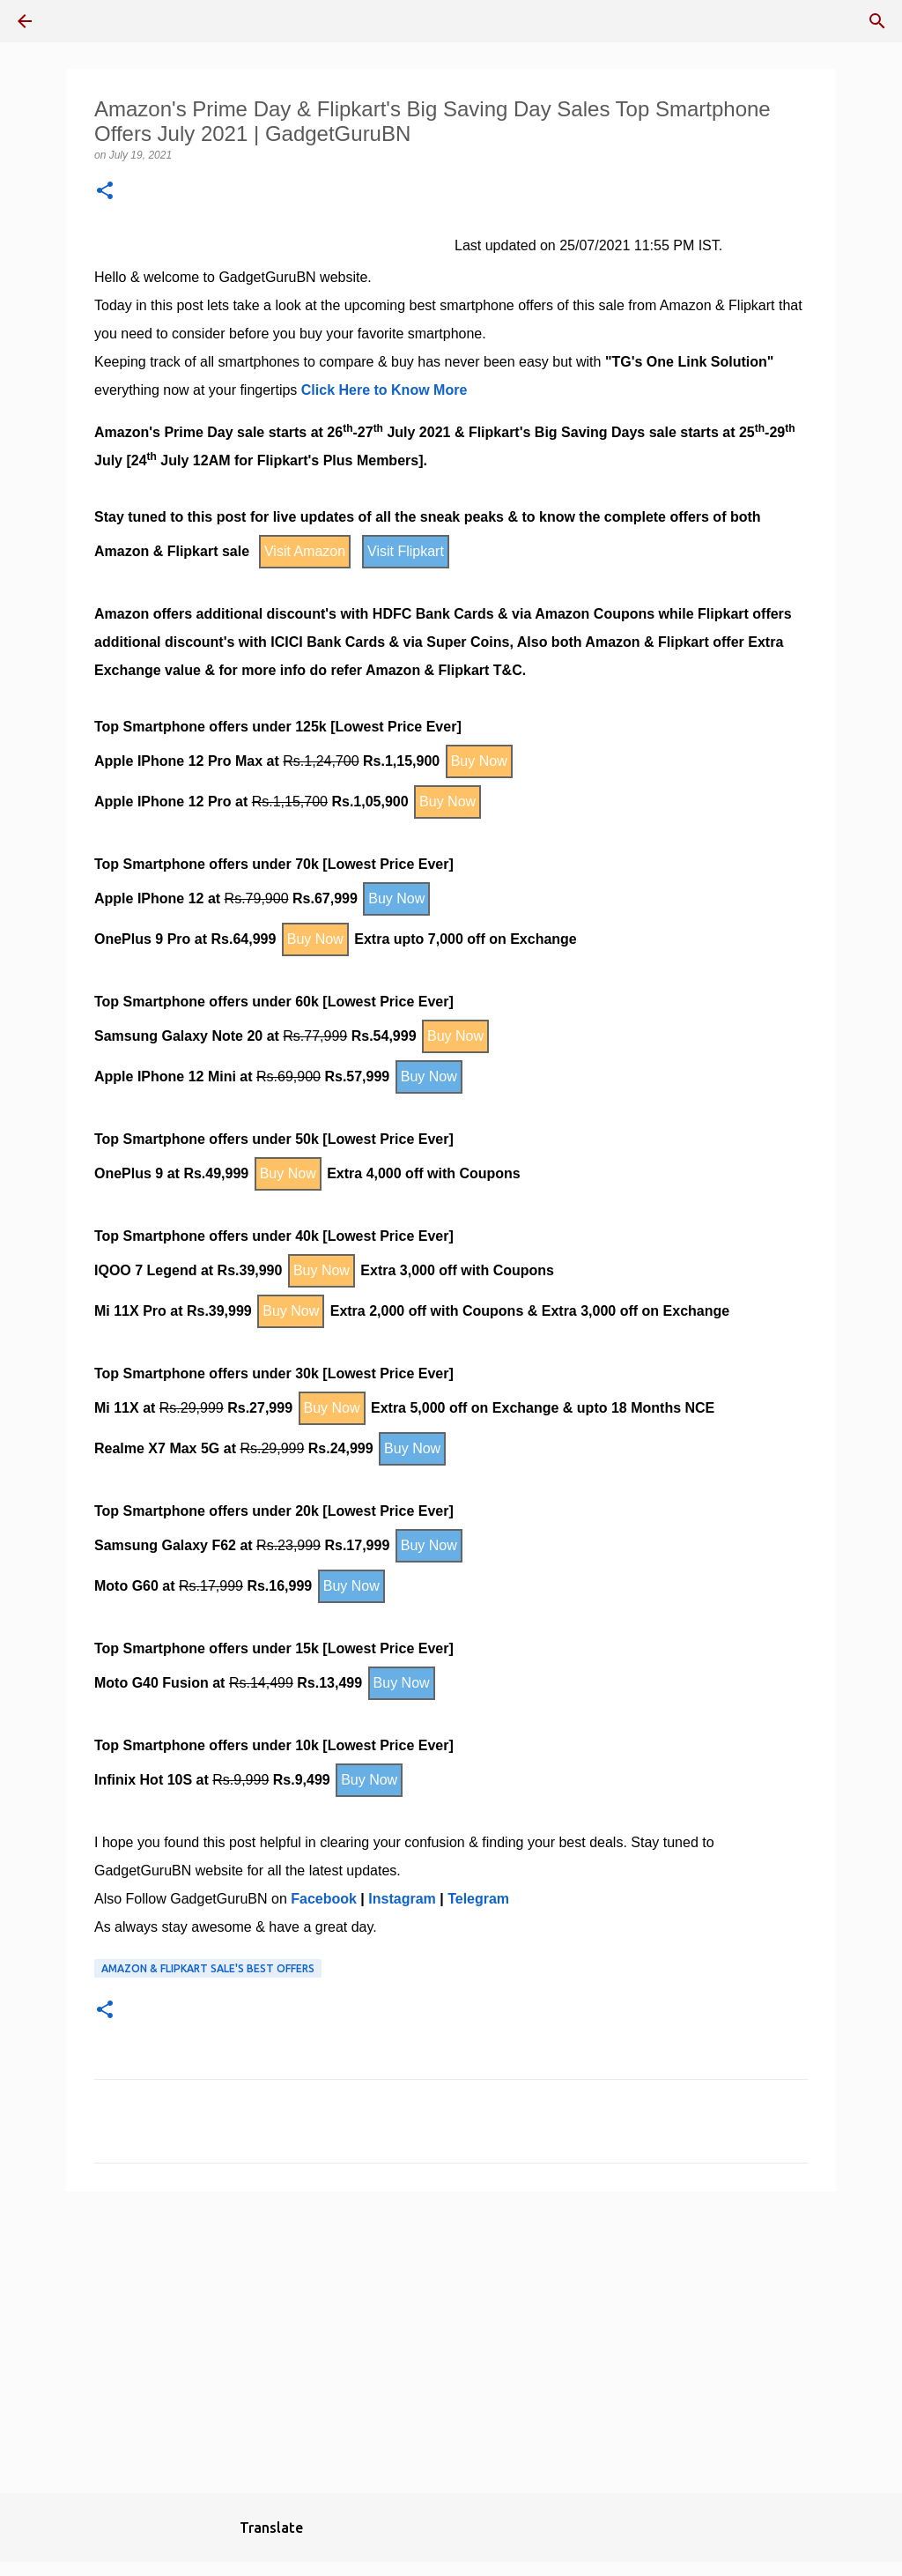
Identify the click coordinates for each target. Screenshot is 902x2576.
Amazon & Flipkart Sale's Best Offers (207, 1968)
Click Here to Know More (384, 389)
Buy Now (479, 760)
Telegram (478, 1898)
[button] (104, 192)
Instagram (401, 1898)
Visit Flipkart (405, 551)
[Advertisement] (451, 2341)
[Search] (877, 21)
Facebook (324, 1898)
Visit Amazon (304, 551)
